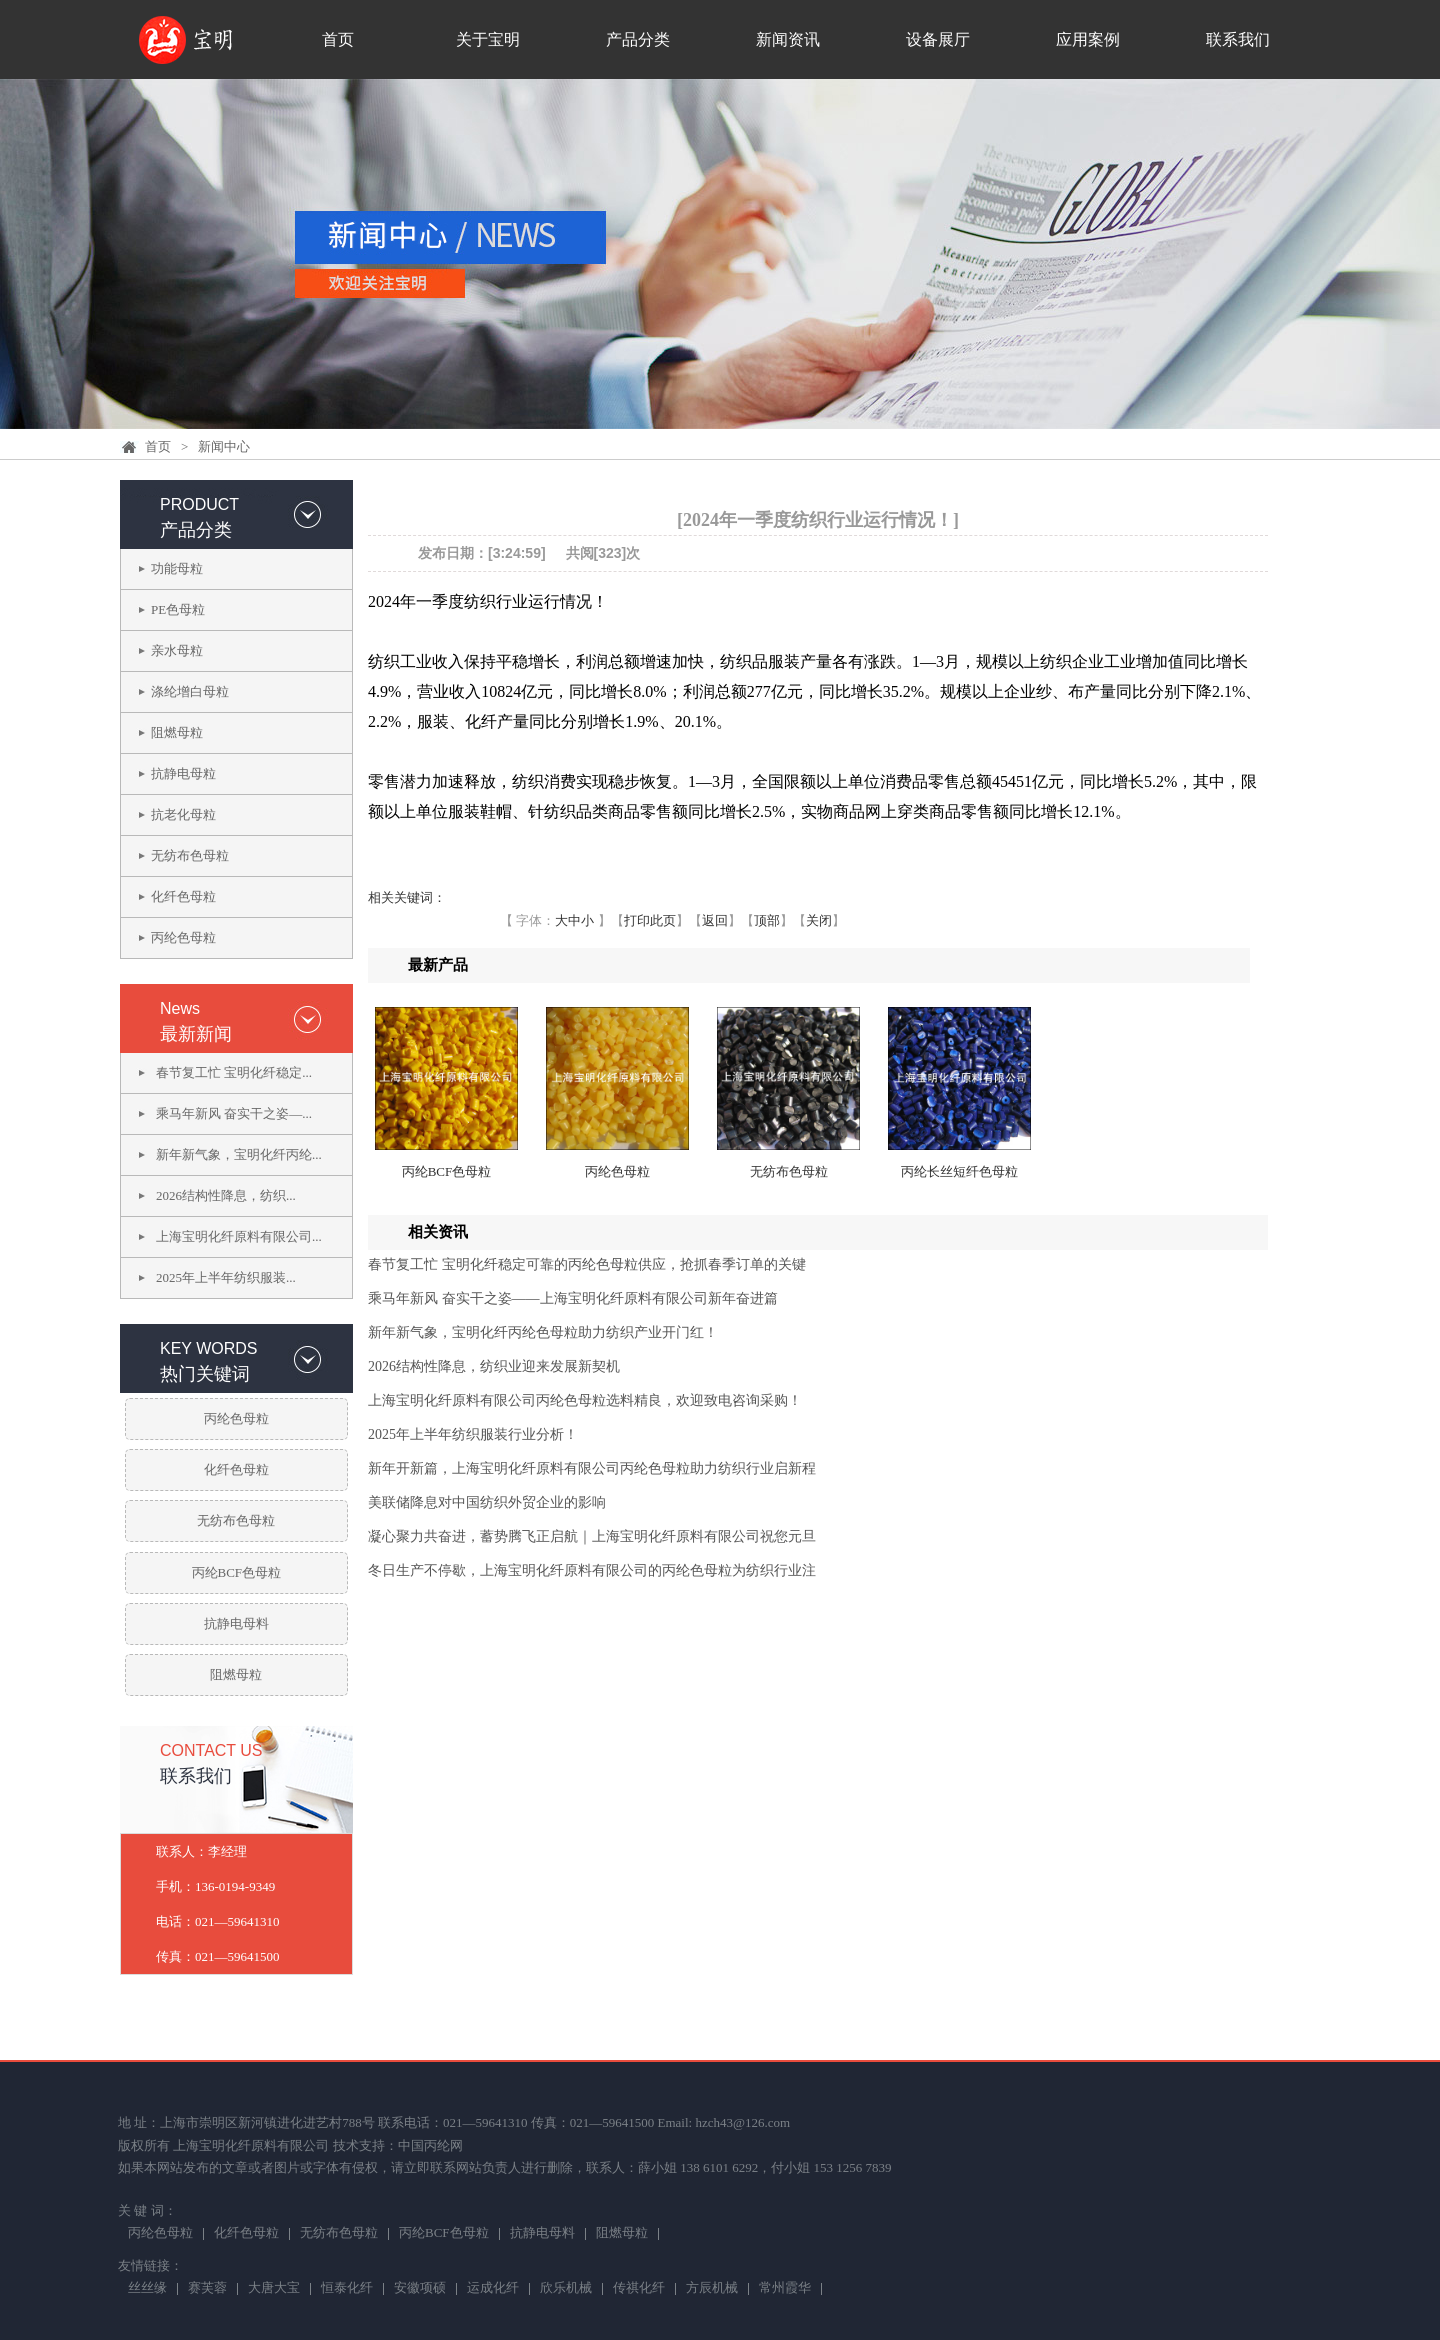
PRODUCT (199, 504)
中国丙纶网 (430, 2145)
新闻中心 (224, 446)
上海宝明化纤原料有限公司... (239, 1236)
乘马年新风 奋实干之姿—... (234, 1113)
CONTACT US (211, 1750)
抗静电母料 (236, 1623)
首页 (338, 39)
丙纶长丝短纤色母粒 (959, 1171)
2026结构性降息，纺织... (226, 1195)
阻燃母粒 (177, 732)
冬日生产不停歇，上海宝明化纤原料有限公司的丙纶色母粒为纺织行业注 (592, 1570)
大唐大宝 (274, 2289)
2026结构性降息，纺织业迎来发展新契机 (494, 1366)
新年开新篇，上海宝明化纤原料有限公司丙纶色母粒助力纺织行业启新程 (592, 1468)
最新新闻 (196, 1034)
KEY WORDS (209, 1348)
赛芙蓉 (207, 2289)
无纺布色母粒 (190, 855)
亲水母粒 (177, 650)
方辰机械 (712, 2289)
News (180, 1008)
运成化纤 (493, 2289)
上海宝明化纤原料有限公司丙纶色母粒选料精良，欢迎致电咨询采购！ (585, 1400)
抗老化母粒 (183, 814)
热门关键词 (205, 1374)
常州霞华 (785, 2289)
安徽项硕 (420, 2289)
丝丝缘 (147, 2289)
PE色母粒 (178, 609)
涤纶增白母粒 (190, 691)
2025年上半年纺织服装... (226, 1277)
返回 (715, 920)
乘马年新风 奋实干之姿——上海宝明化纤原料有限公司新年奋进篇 (573, 1298)
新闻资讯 (788, 39)
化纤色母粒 (183, 896)
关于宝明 (488, 39)
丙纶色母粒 (183, 937)
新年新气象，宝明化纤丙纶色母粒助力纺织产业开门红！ (543, 1332)
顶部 (767, 920)
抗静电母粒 (183, 773)
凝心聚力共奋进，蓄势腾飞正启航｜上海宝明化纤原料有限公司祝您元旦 (592, 1536)
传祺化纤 (639, 2289)
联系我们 (1238, 39)
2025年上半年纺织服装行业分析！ (473, 1434)
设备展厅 (938, 39)
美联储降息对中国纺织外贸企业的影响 (487, 1502)
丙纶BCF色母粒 (237, 1572)
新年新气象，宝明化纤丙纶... (239, 1154)
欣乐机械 (566, 2289)
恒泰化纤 (347, 2289)
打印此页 (650, 920)
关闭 (819, 920)
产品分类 (638, 39)
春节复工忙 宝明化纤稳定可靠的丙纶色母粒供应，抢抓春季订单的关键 (587, 1264)
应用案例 (1088, 39)
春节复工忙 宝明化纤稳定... (234, 1072)
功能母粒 (177, 568)
